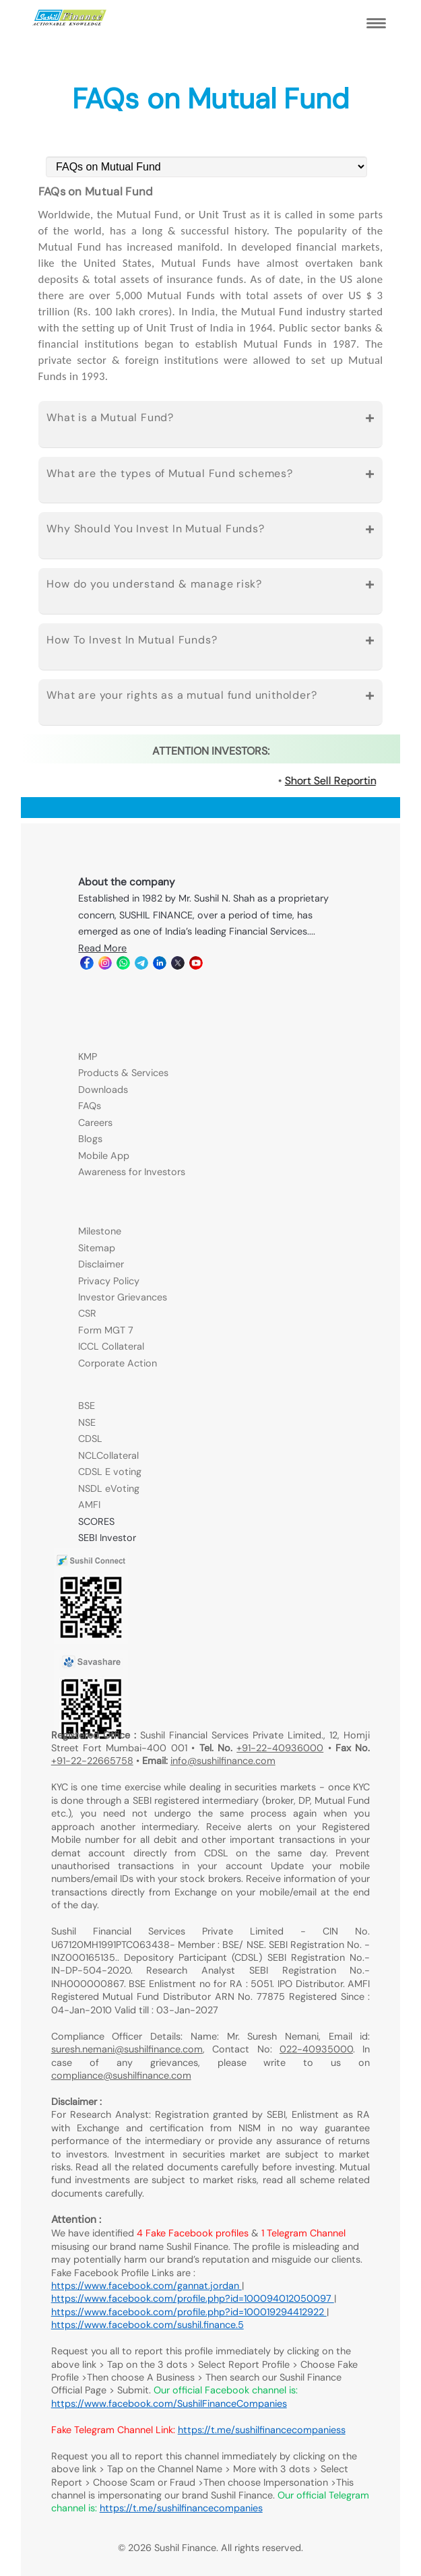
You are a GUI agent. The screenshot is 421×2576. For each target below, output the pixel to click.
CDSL (90, 1439)
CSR (87, 1313)
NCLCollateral (108, 1455)
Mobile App (103, 1156)
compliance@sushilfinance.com (121, 2075)
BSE (86, 1406)
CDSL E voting (109, 1472)
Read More (102, 948)
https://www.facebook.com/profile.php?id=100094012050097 (192, 2298)
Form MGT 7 (105, 1330)
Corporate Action (117, 1363)
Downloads (103, 1089)
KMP (87, 1056)
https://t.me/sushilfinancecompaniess (262, 2430)
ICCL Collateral (111, 1346)
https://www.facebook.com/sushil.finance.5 (147, 2325)
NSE (87, 1422)
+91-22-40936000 (279, 1748)
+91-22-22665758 (92, 1761)
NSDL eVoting (108, 1488)
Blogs (90, 1139)
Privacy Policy (108, 1281)
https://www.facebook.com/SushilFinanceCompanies (169, 2403)
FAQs (89, 1106)
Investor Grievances (122, 1297)
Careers (95, 1123)
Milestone (99, 1231)
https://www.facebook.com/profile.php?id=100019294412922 (189, 2312)
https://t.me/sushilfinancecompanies (181, 2508)
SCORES (96, 1521)
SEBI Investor (107, 1538)
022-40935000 (316, 2049)
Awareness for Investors (131, 1172)
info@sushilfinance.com (223, 1761)
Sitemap (96, 1248)
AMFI (89, 1505)
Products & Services (123, 1073)
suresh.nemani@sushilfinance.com (127, 2049)
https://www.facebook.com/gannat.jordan (146, 2286)
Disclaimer (101, 1264)
